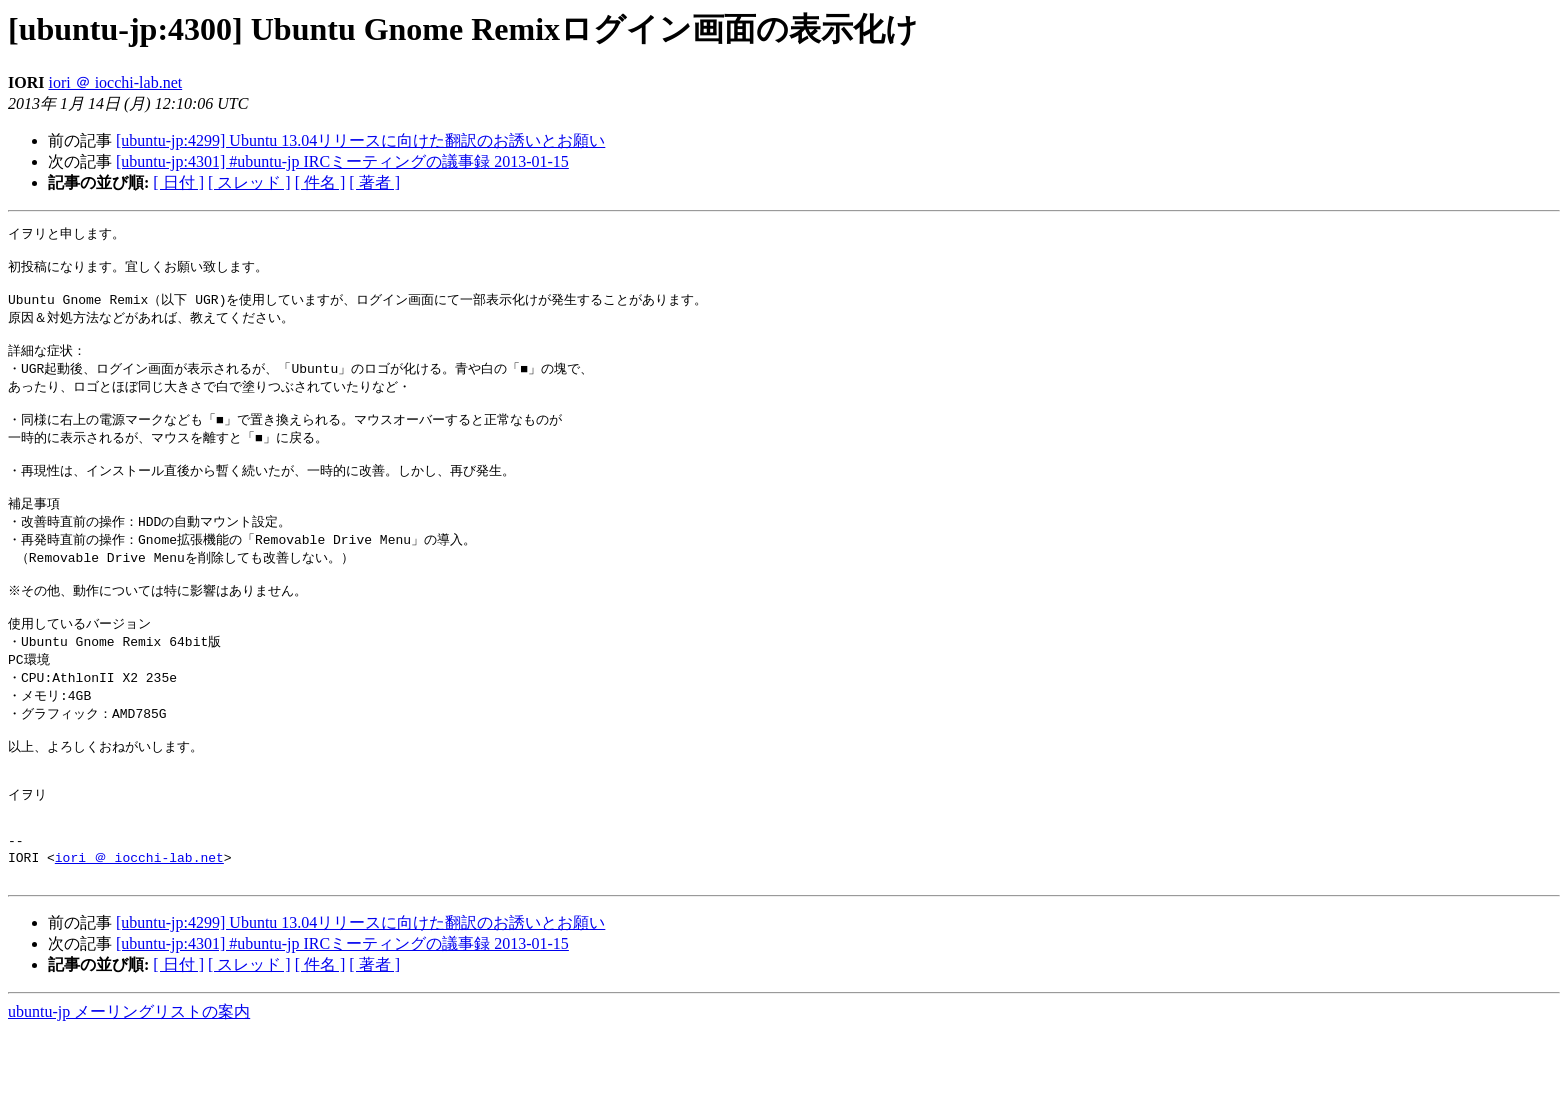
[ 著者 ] (374, 182)
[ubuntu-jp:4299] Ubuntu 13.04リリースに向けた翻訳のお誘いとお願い (360, 140)
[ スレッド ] (249, 182)
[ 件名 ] (320, 182)
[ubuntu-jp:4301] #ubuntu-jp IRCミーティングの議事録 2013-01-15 (342, 161)
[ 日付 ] (178, 182)
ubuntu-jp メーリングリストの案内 (129, 1080)
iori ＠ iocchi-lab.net (115, 82)
